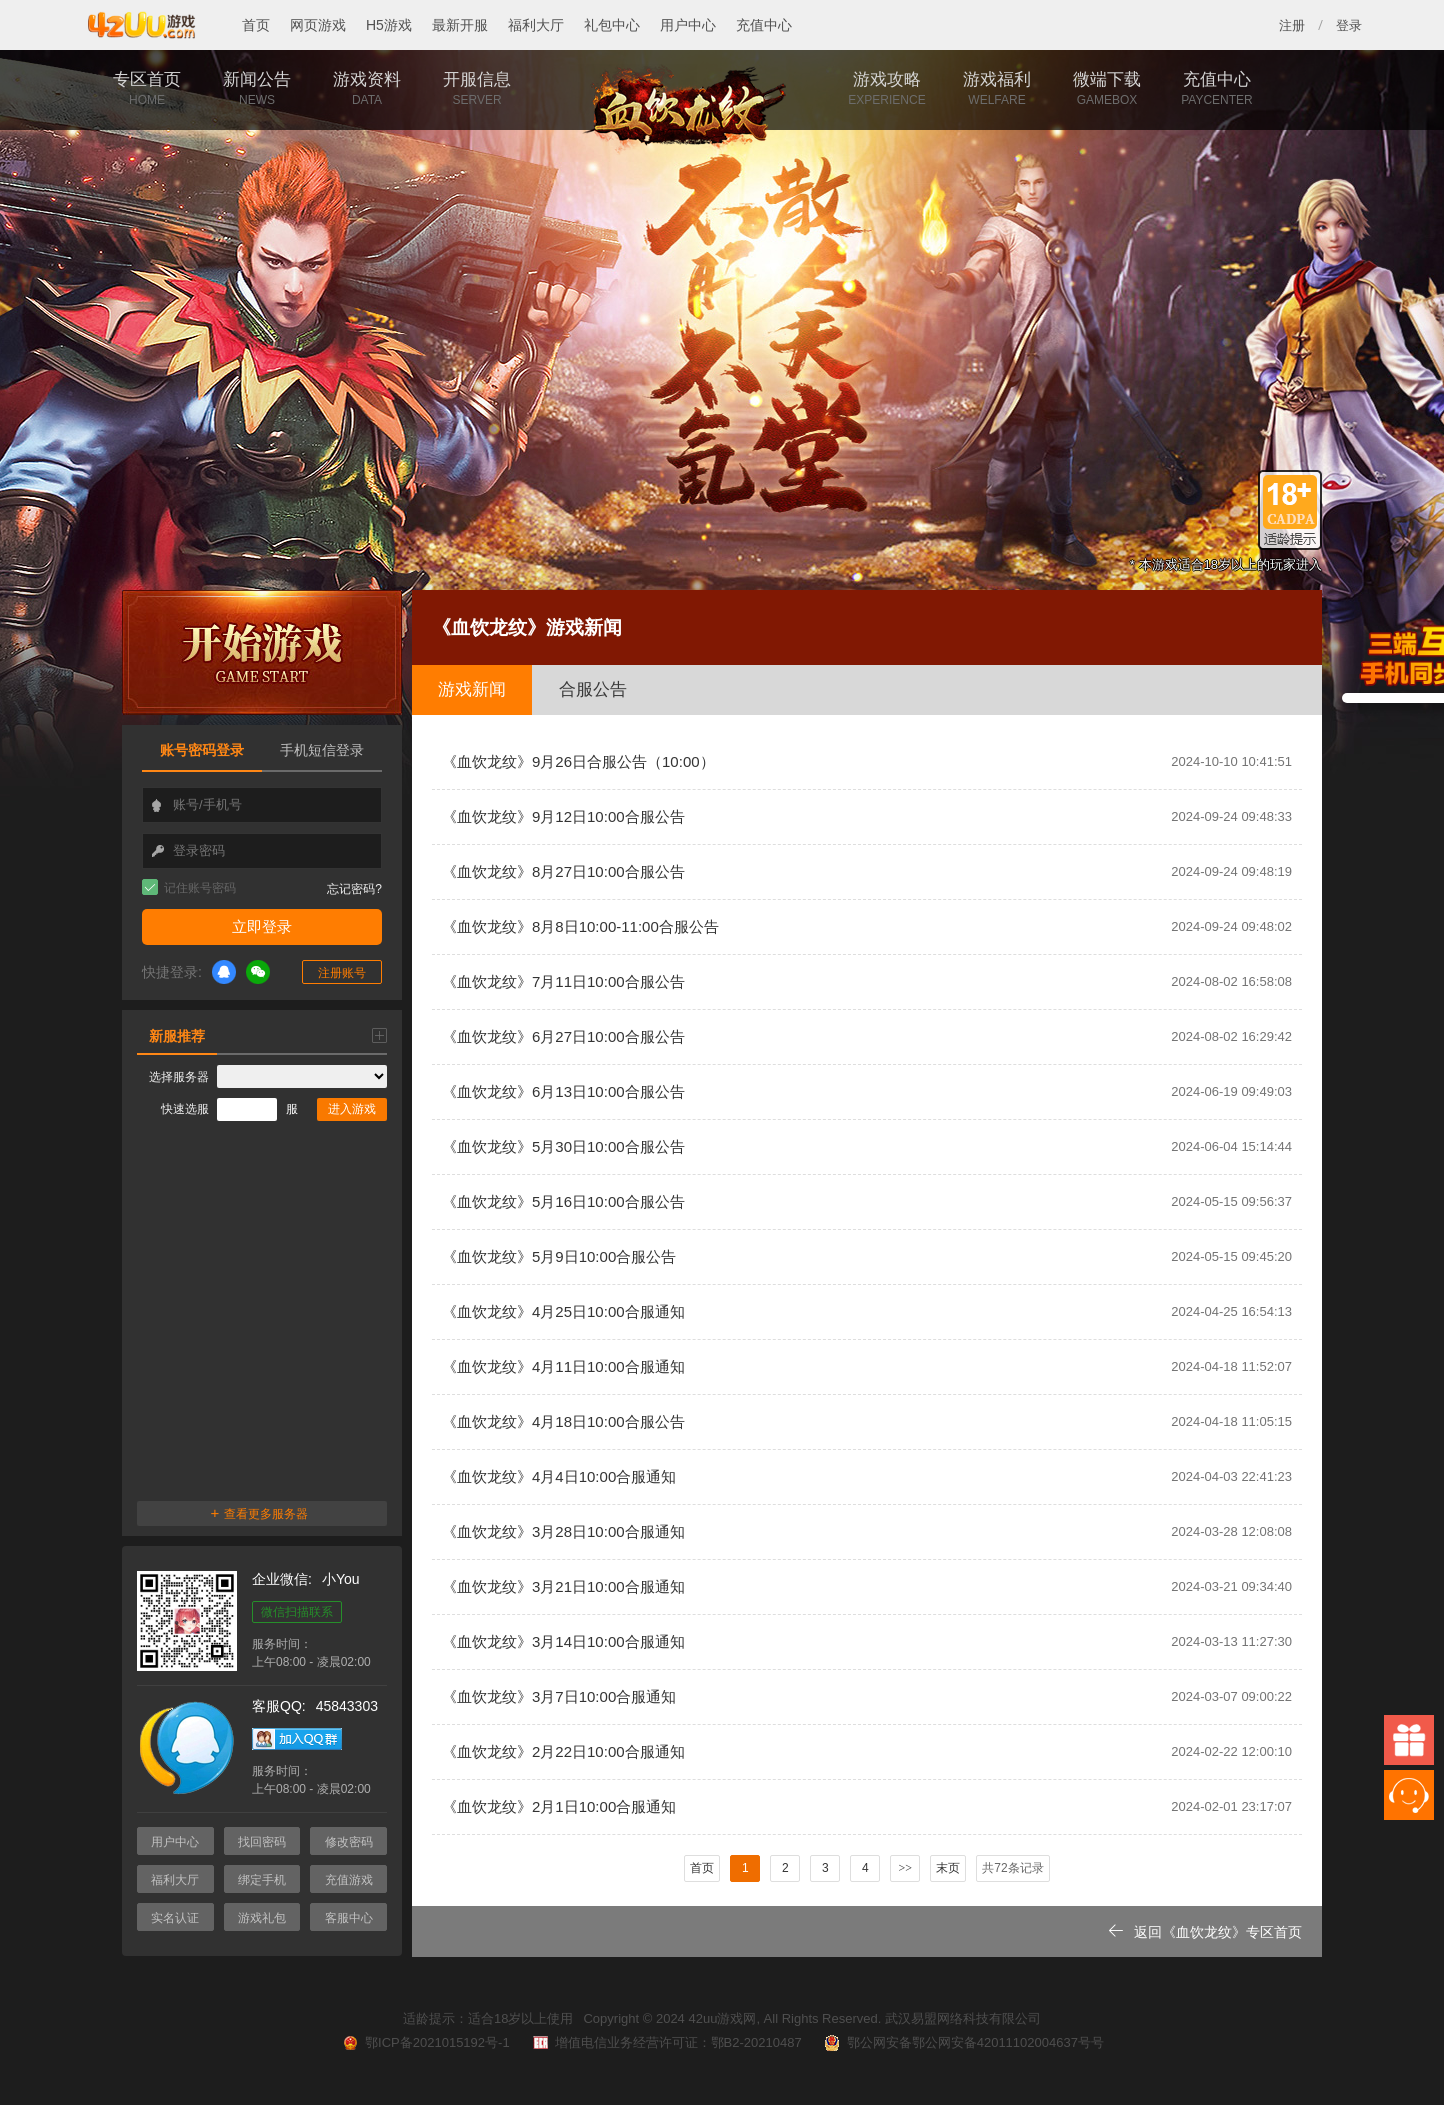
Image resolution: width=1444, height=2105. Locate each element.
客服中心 (349, 1918)
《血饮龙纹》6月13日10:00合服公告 (867, 1092)
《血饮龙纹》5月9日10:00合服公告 (867, 1257)
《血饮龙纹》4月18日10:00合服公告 (867, 1422)
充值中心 (764, 25)
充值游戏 (349, 1880)
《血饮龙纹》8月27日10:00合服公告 (867, 872)
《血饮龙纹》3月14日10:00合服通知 (867, 1642)
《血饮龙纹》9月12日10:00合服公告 (867, 817)
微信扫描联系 (297, 1612)
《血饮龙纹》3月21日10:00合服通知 (867, 1587)
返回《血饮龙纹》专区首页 (1205, 1932)
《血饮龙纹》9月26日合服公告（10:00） (867, 762)
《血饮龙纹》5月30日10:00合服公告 (867, 1147)
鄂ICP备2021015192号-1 (425, 2042)
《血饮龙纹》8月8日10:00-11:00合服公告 (867, 927)
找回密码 (262, 1842)
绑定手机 (262, 1880)
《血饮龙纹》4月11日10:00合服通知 (867, 1367)
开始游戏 (262, 652)
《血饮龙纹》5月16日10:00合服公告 (867, 1202)
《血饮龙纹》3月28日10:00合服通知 (867, 1532)
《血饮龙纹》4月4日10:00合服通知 (867, 1477)
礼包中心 (612, 25)
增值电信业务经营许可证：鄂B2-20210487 (666, 2042)
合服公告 (593, 689)
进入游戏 (352, 1109)
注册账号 (342, 973)
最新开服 (460, 25)
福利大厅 (536, 25)
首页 (256, 25)
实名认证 (175, 1918)
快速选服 (185, 1109)
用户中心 (688, 25)
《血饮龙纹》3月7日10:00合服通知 (867, 1697)
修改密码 (349, 1842)
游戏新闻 (472, 689)
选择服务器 (179, 1077)
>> (906, 1868)
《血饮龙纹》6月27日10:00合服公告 (867, 1037)
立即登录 (262, 926)
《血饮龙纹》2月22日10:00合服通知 (867, 1752)
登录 (1349, 25)
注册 (1292, 25)
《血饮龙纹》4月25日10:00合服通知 (867, 1312)
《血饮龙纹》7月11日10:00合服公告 (867, 982)
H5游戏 (389, 25)
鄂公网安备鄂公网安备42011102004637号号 (963, 2042)
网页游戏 (318, 25)
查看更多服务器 (260, 1512)
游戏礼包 (262, 1918)
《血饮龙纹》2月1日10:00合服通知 (867, 1807)
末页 (948, 1868)
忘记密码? (354, 889)
